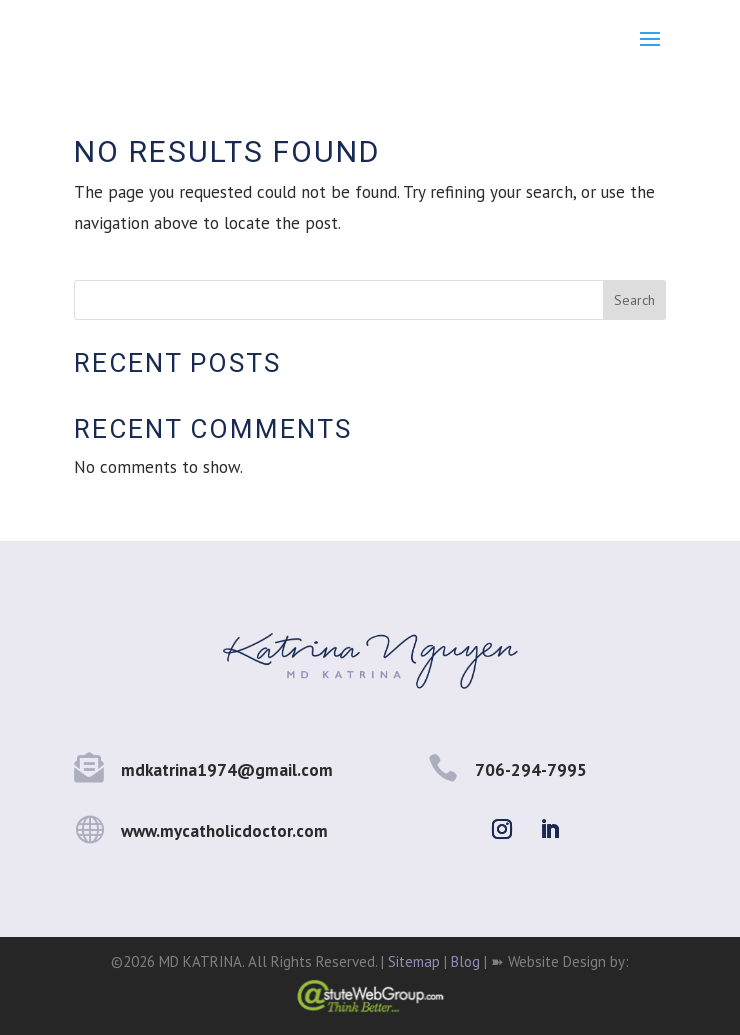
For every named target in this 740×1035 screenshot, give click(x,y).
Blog (465, 961)
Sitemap (414, 961)
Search (634, 300)
